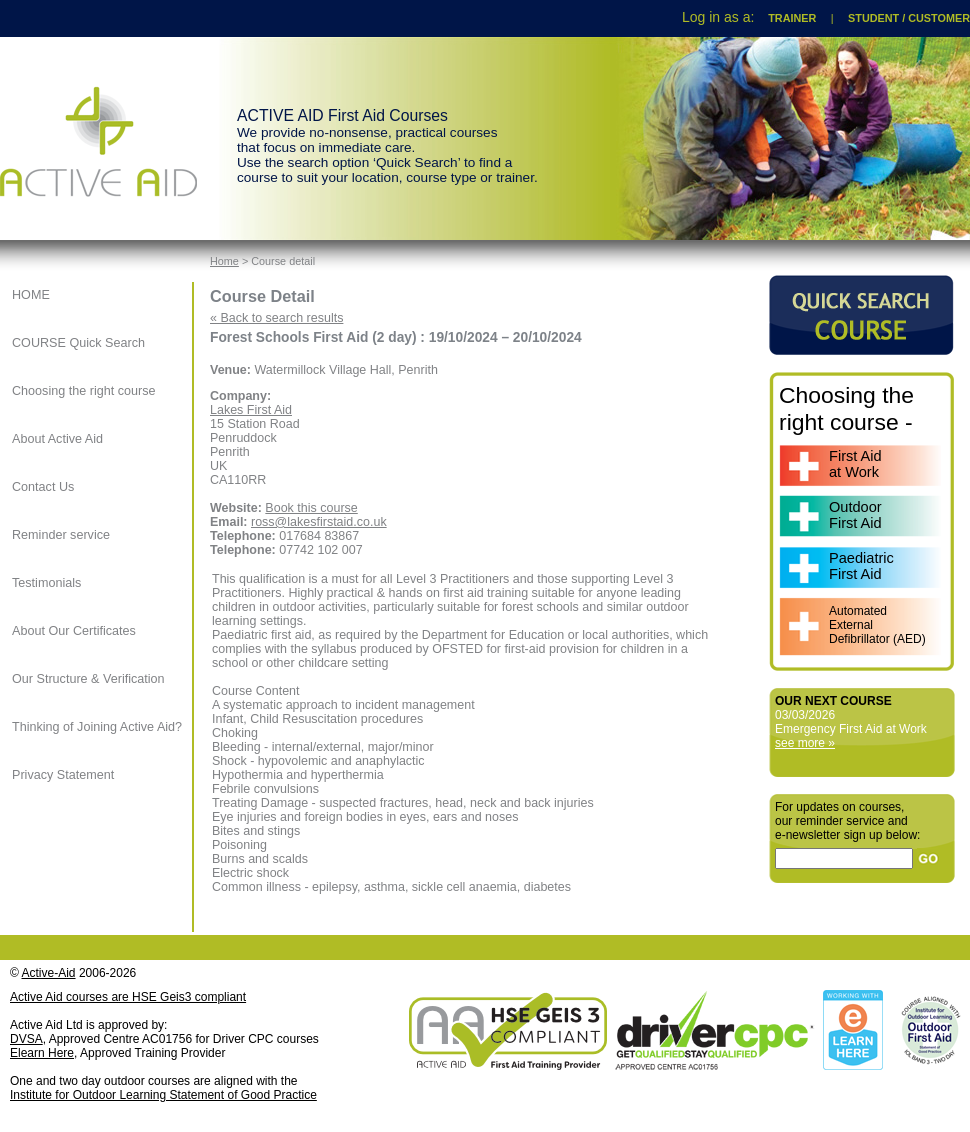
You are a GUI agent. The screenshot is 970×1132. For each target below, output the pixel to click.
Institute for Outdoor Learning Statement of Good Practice (163, 1095)
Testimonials (46, 583)
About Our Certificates (74, 631)
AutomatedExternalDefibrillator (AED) (877, 625)
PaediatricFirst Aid (861, 566)
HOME (31, 295)
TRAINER (792, 18)
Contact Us (43, 487)
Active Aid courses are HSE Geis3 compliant (128, 997)
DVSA (26, 1039)
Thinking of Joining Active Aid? (97, 727)
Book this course (311, 508)
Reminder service (61, 535)
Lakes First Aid (251, 410)
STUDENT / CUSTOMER (909, 18)
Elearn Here (42, 1053)
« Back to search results (276, 318)
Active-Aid (49, 973)
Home (224, 261)
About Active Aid (57, 439)
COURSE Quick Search (78, 343)
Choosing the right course (84, 391)
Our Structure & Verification (88, 679)
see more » (805, 743)
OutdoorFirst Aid (855, 515)
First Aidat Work (855, 464)
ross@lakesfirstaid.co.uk (319, 522)
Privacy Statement (63, 775)
